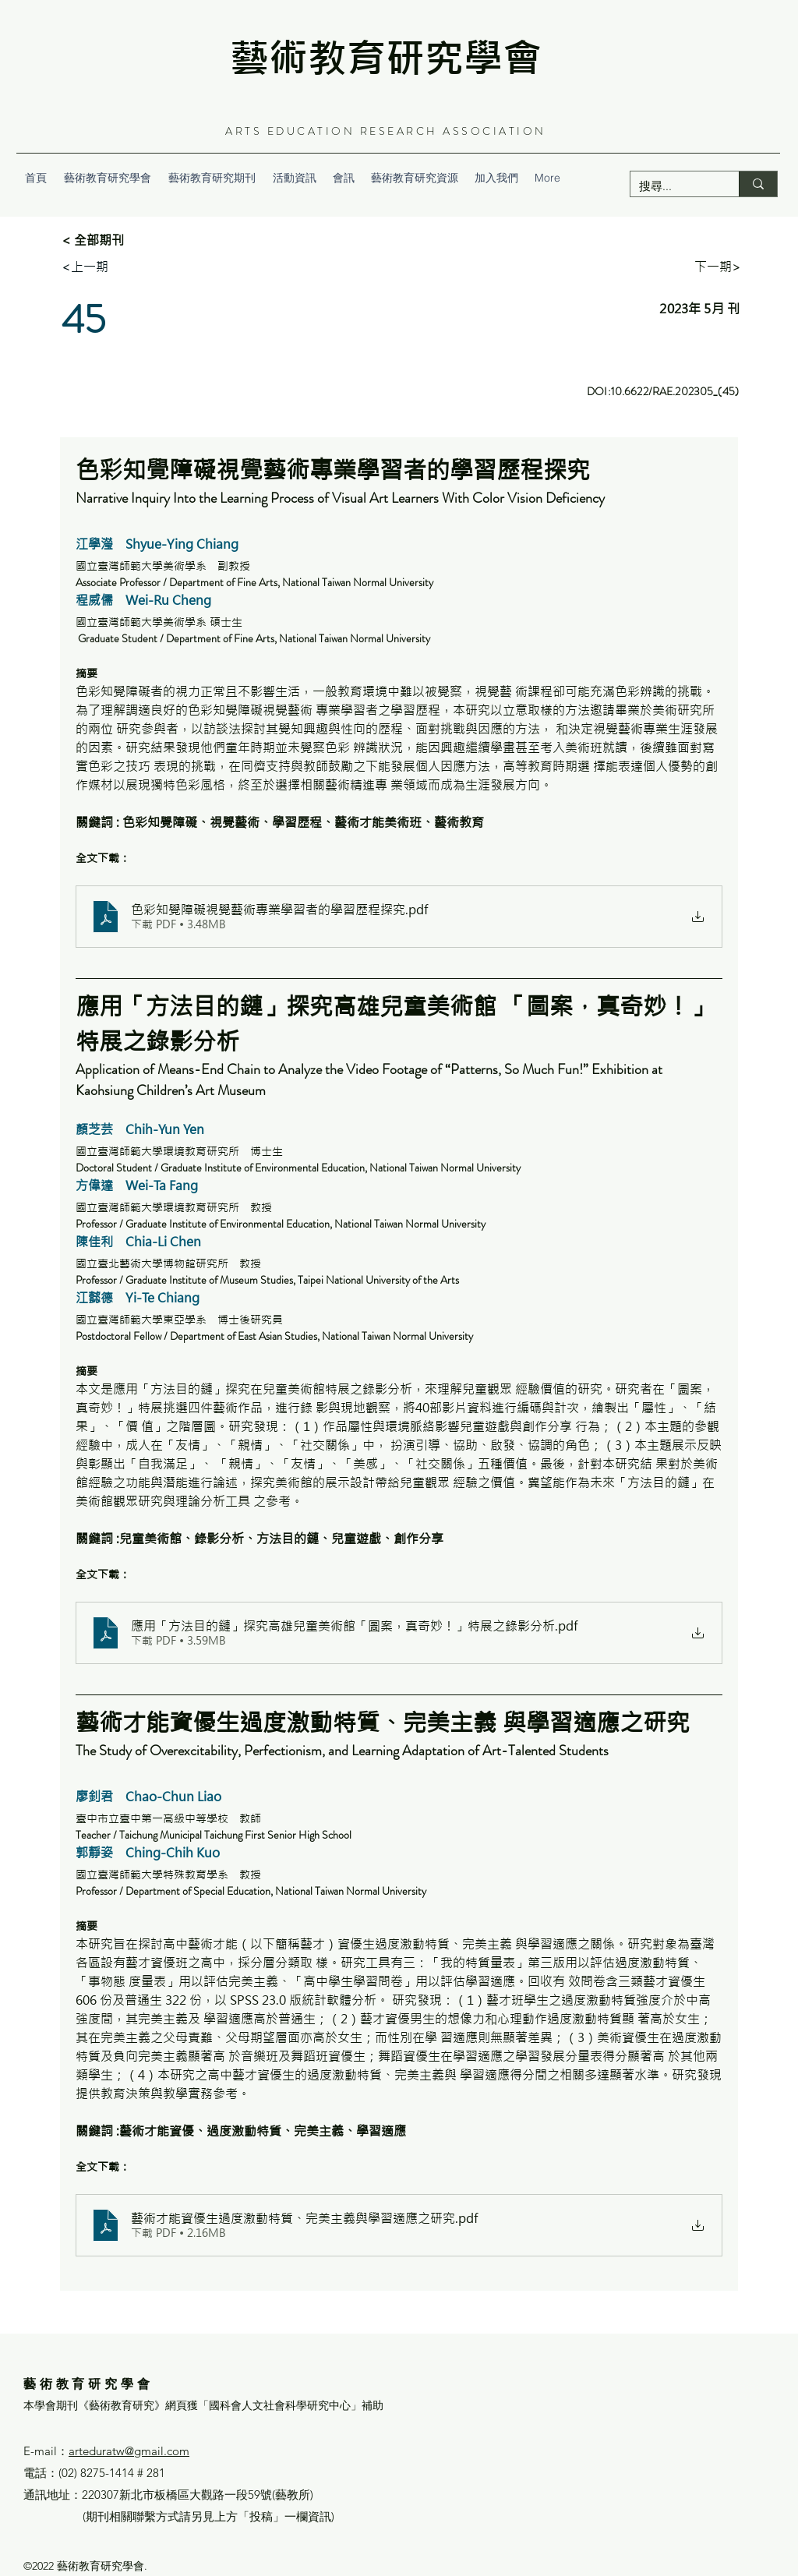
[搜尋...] (672, 185)
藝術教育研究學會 (386, 58)
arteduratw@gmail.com (129, 2450)
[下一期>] (717, 266)
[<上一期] (85, 266)
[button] (212, 177)
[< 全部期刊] (113, 240)
